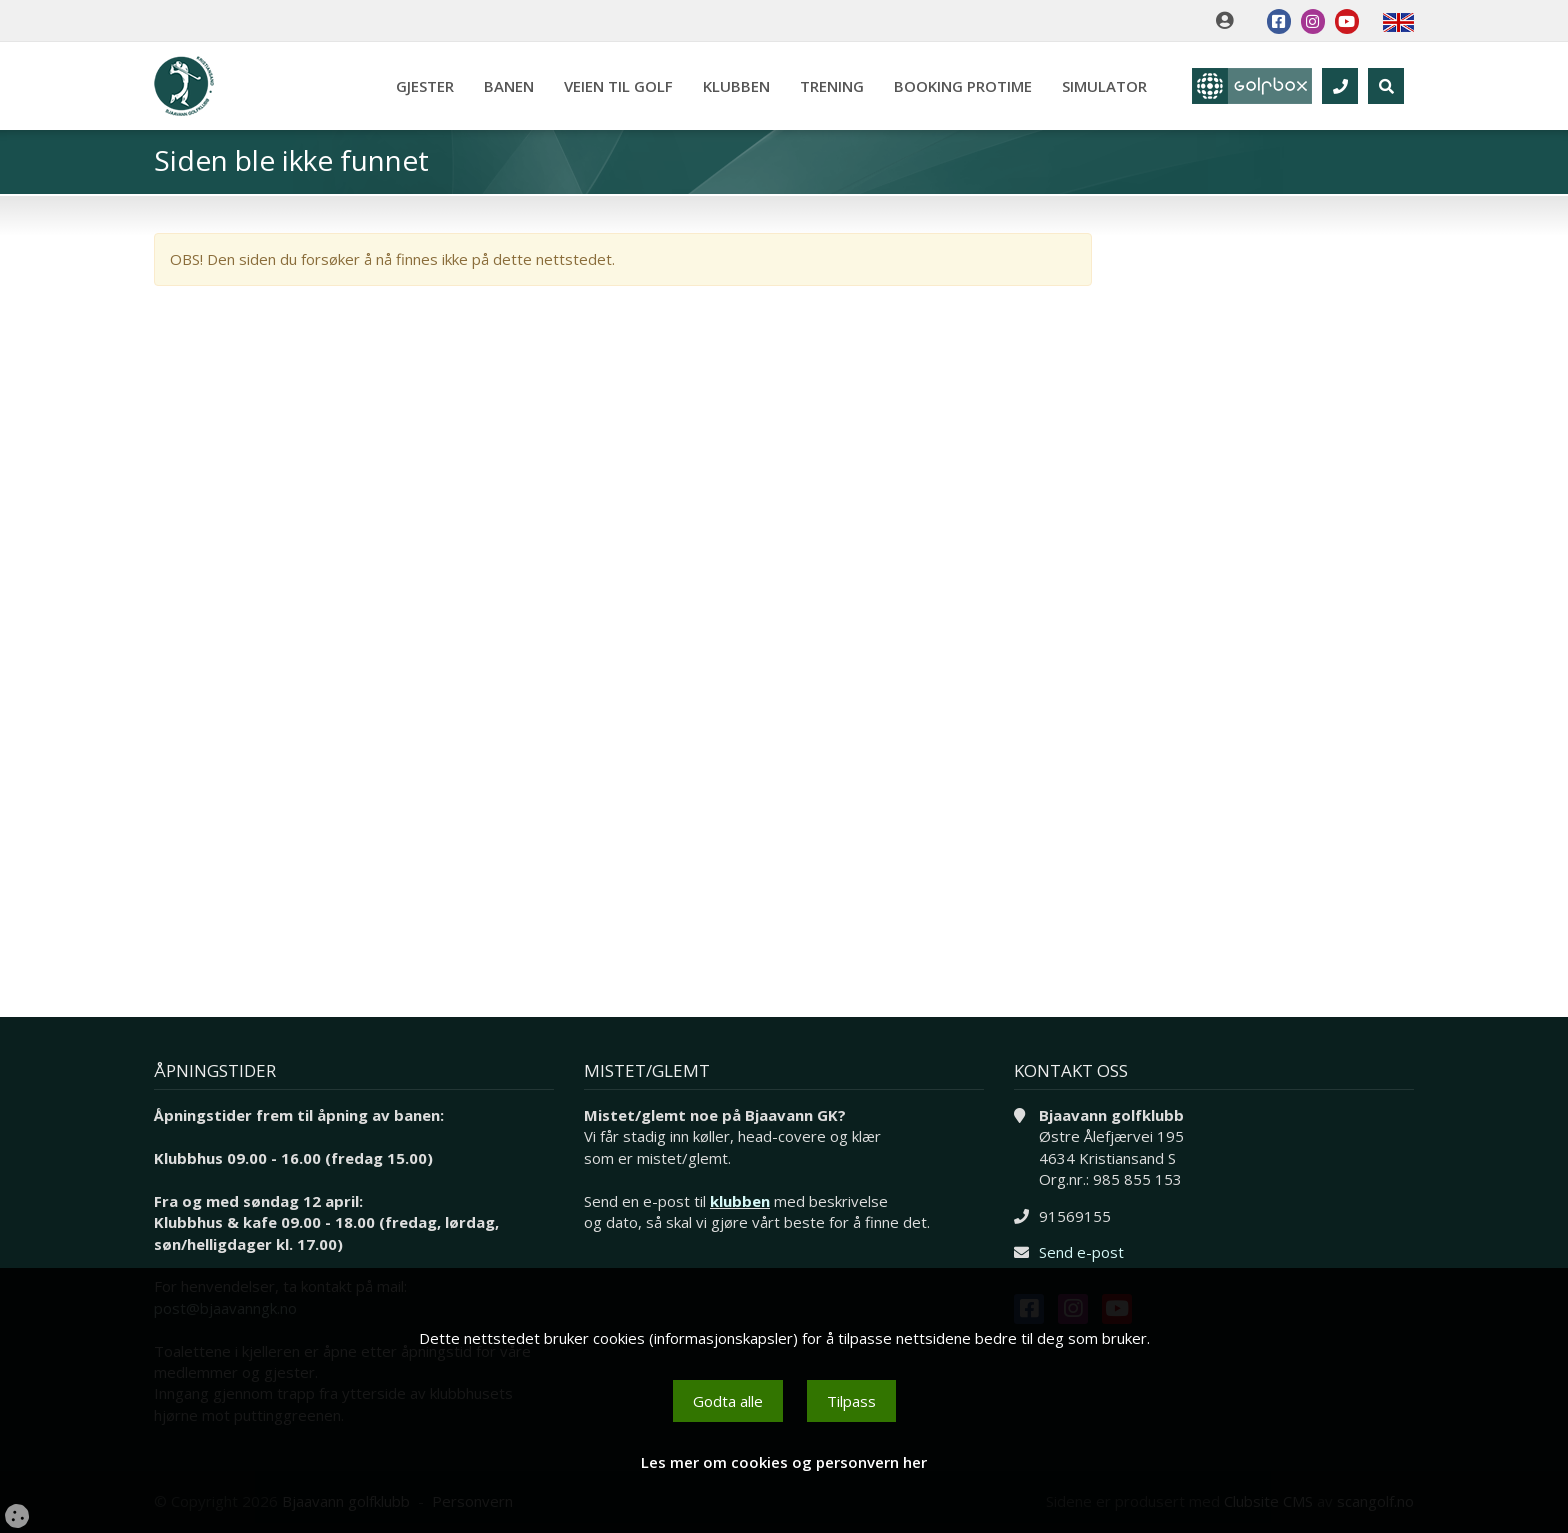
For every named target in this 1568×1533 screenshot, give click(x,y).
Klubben (736, 86)
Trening (832, 86)
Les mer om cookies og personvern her (784, 1462)
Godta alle (728, 1401)
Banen (509, 86)
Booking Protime (963, 86)
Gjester (425, 86)
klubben (740, 1201)
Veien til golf (618, 86)
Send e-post (1081, 1252)
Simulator (1104, 86)
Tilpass (851, 1401)
